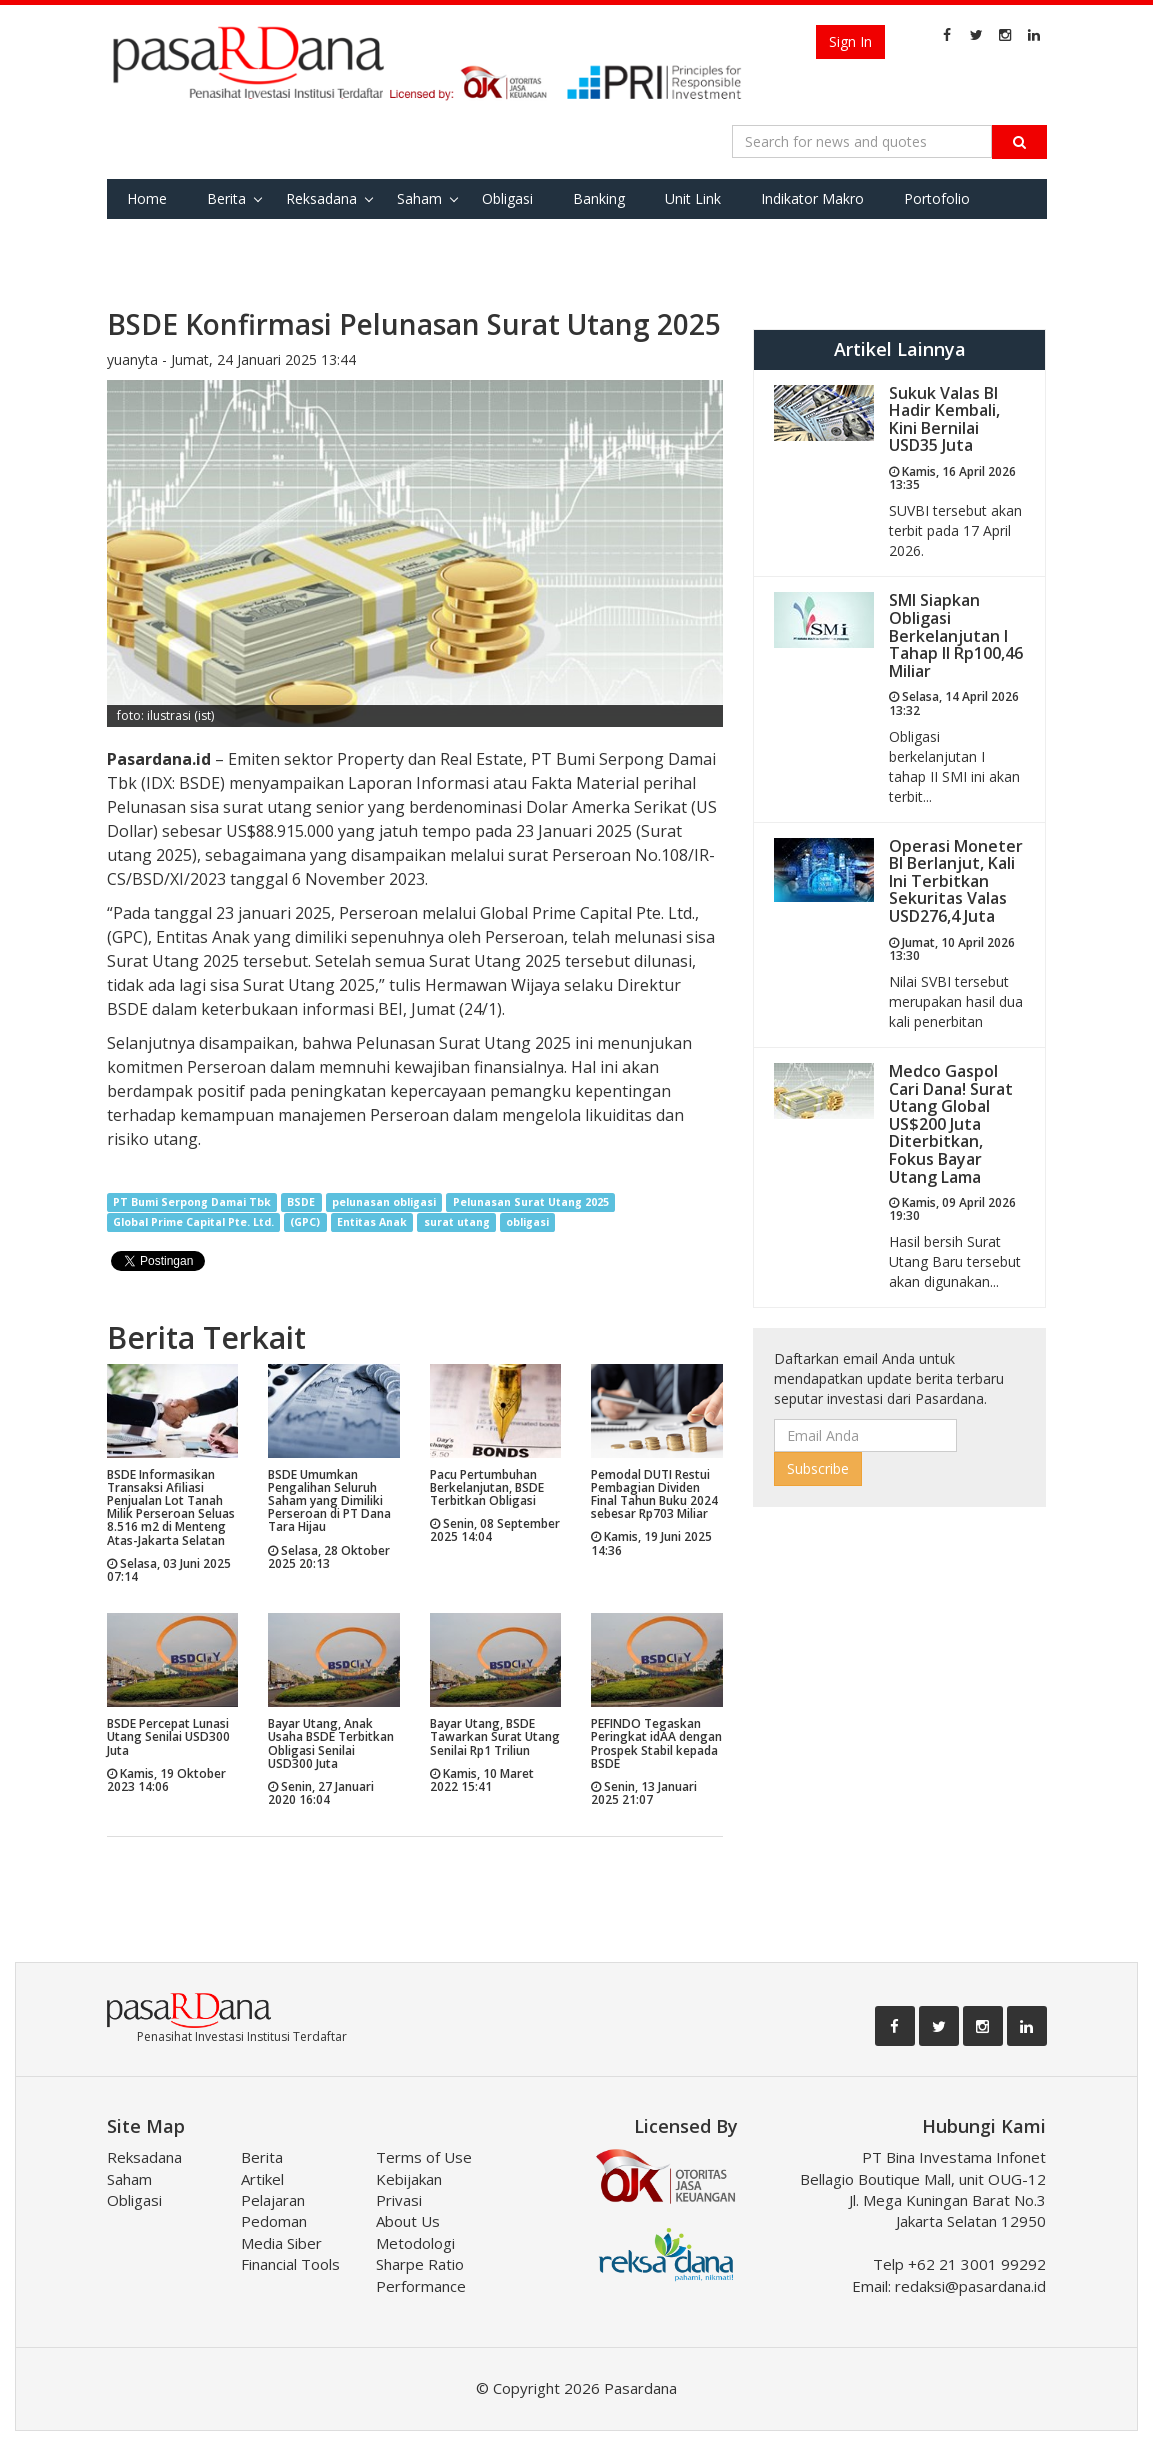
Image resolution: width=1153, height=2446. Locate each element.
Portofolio (937, 198)
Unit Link (693, 198)
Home (147, 198)
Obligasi (507, 198)
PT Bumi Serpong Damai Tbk (192, 1202)
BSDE (301, 1202)
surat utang (457, 1222)
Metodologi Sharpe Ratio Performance (421, 2264)
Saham (419, 198)
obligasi (527, 1222)
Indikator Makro (812, 198)
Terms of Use (424, 2157)
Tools (238, 238)
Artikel (262, 2179)
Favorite (153, 238)
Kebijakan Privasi (409, 2189)
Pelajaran (273, 2200)
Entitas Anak (372, 1222)
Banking (599, 198)
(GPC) (305, 1222)
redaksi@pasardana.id (970, 2286)
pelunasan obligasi (384, 1202)
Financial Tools (290, 2264)
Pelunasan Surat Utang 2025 (531, 1202)
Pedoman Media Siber (281, 2231)
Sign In (850, 41)
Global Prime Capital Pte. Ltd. (193, 1222)
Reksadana (321, 198)
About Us (408, 2221)
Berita (226, 198)
